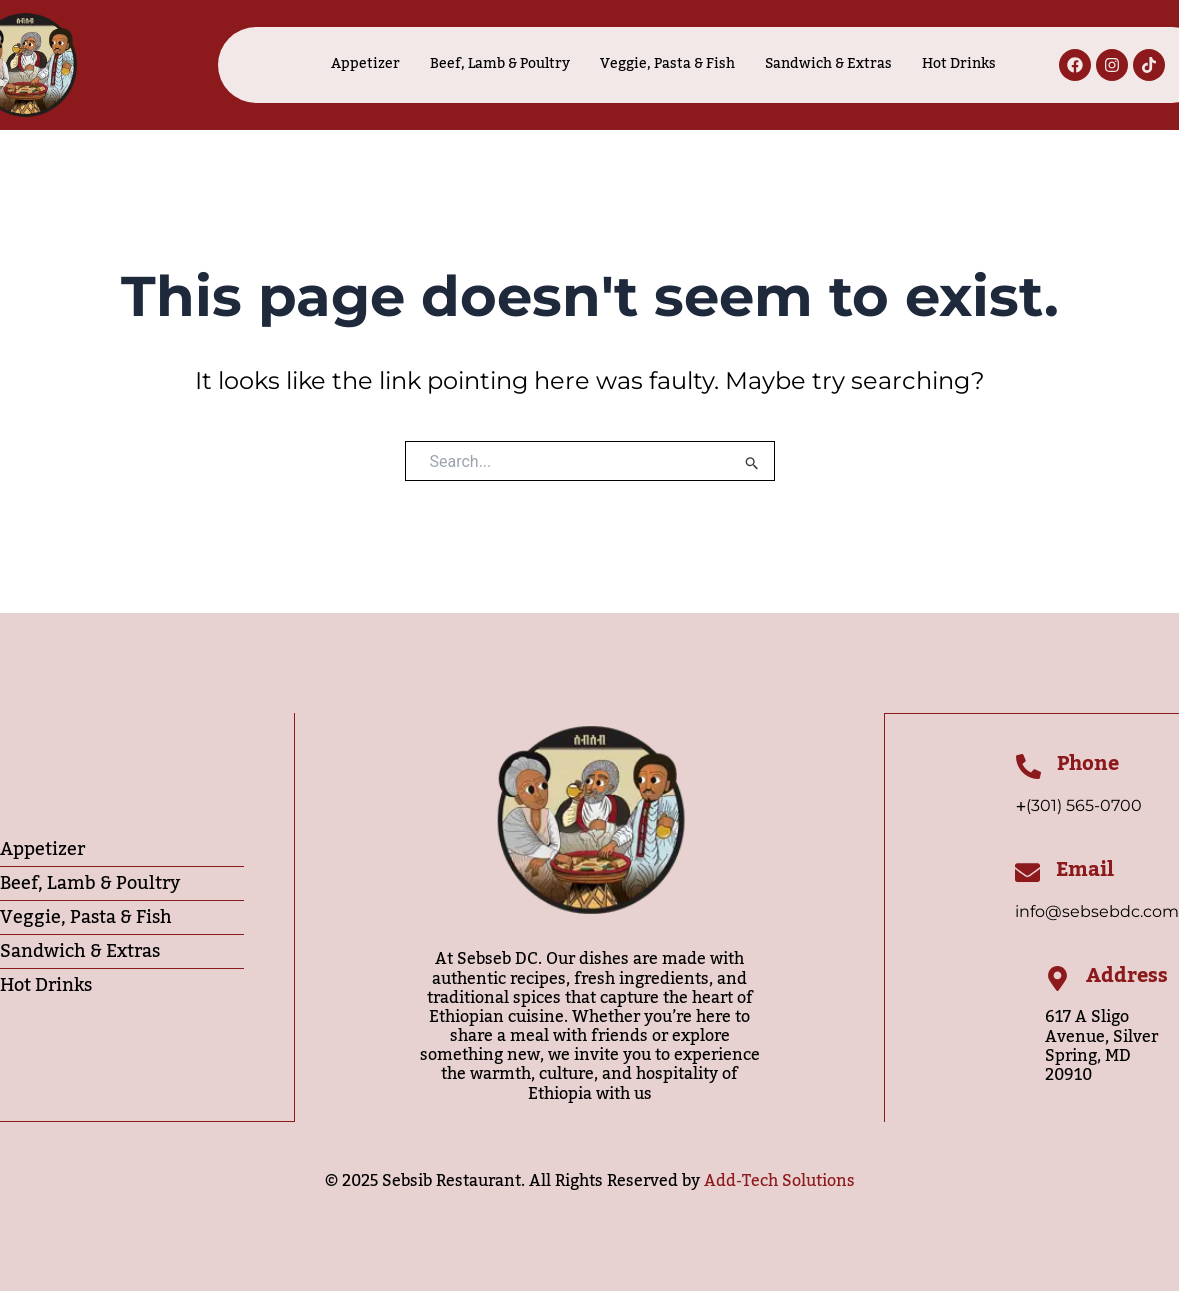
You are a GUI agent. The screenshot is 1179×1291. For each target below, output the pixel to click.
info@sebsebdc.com (1097, 911)
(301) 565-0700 (1084, 804)
